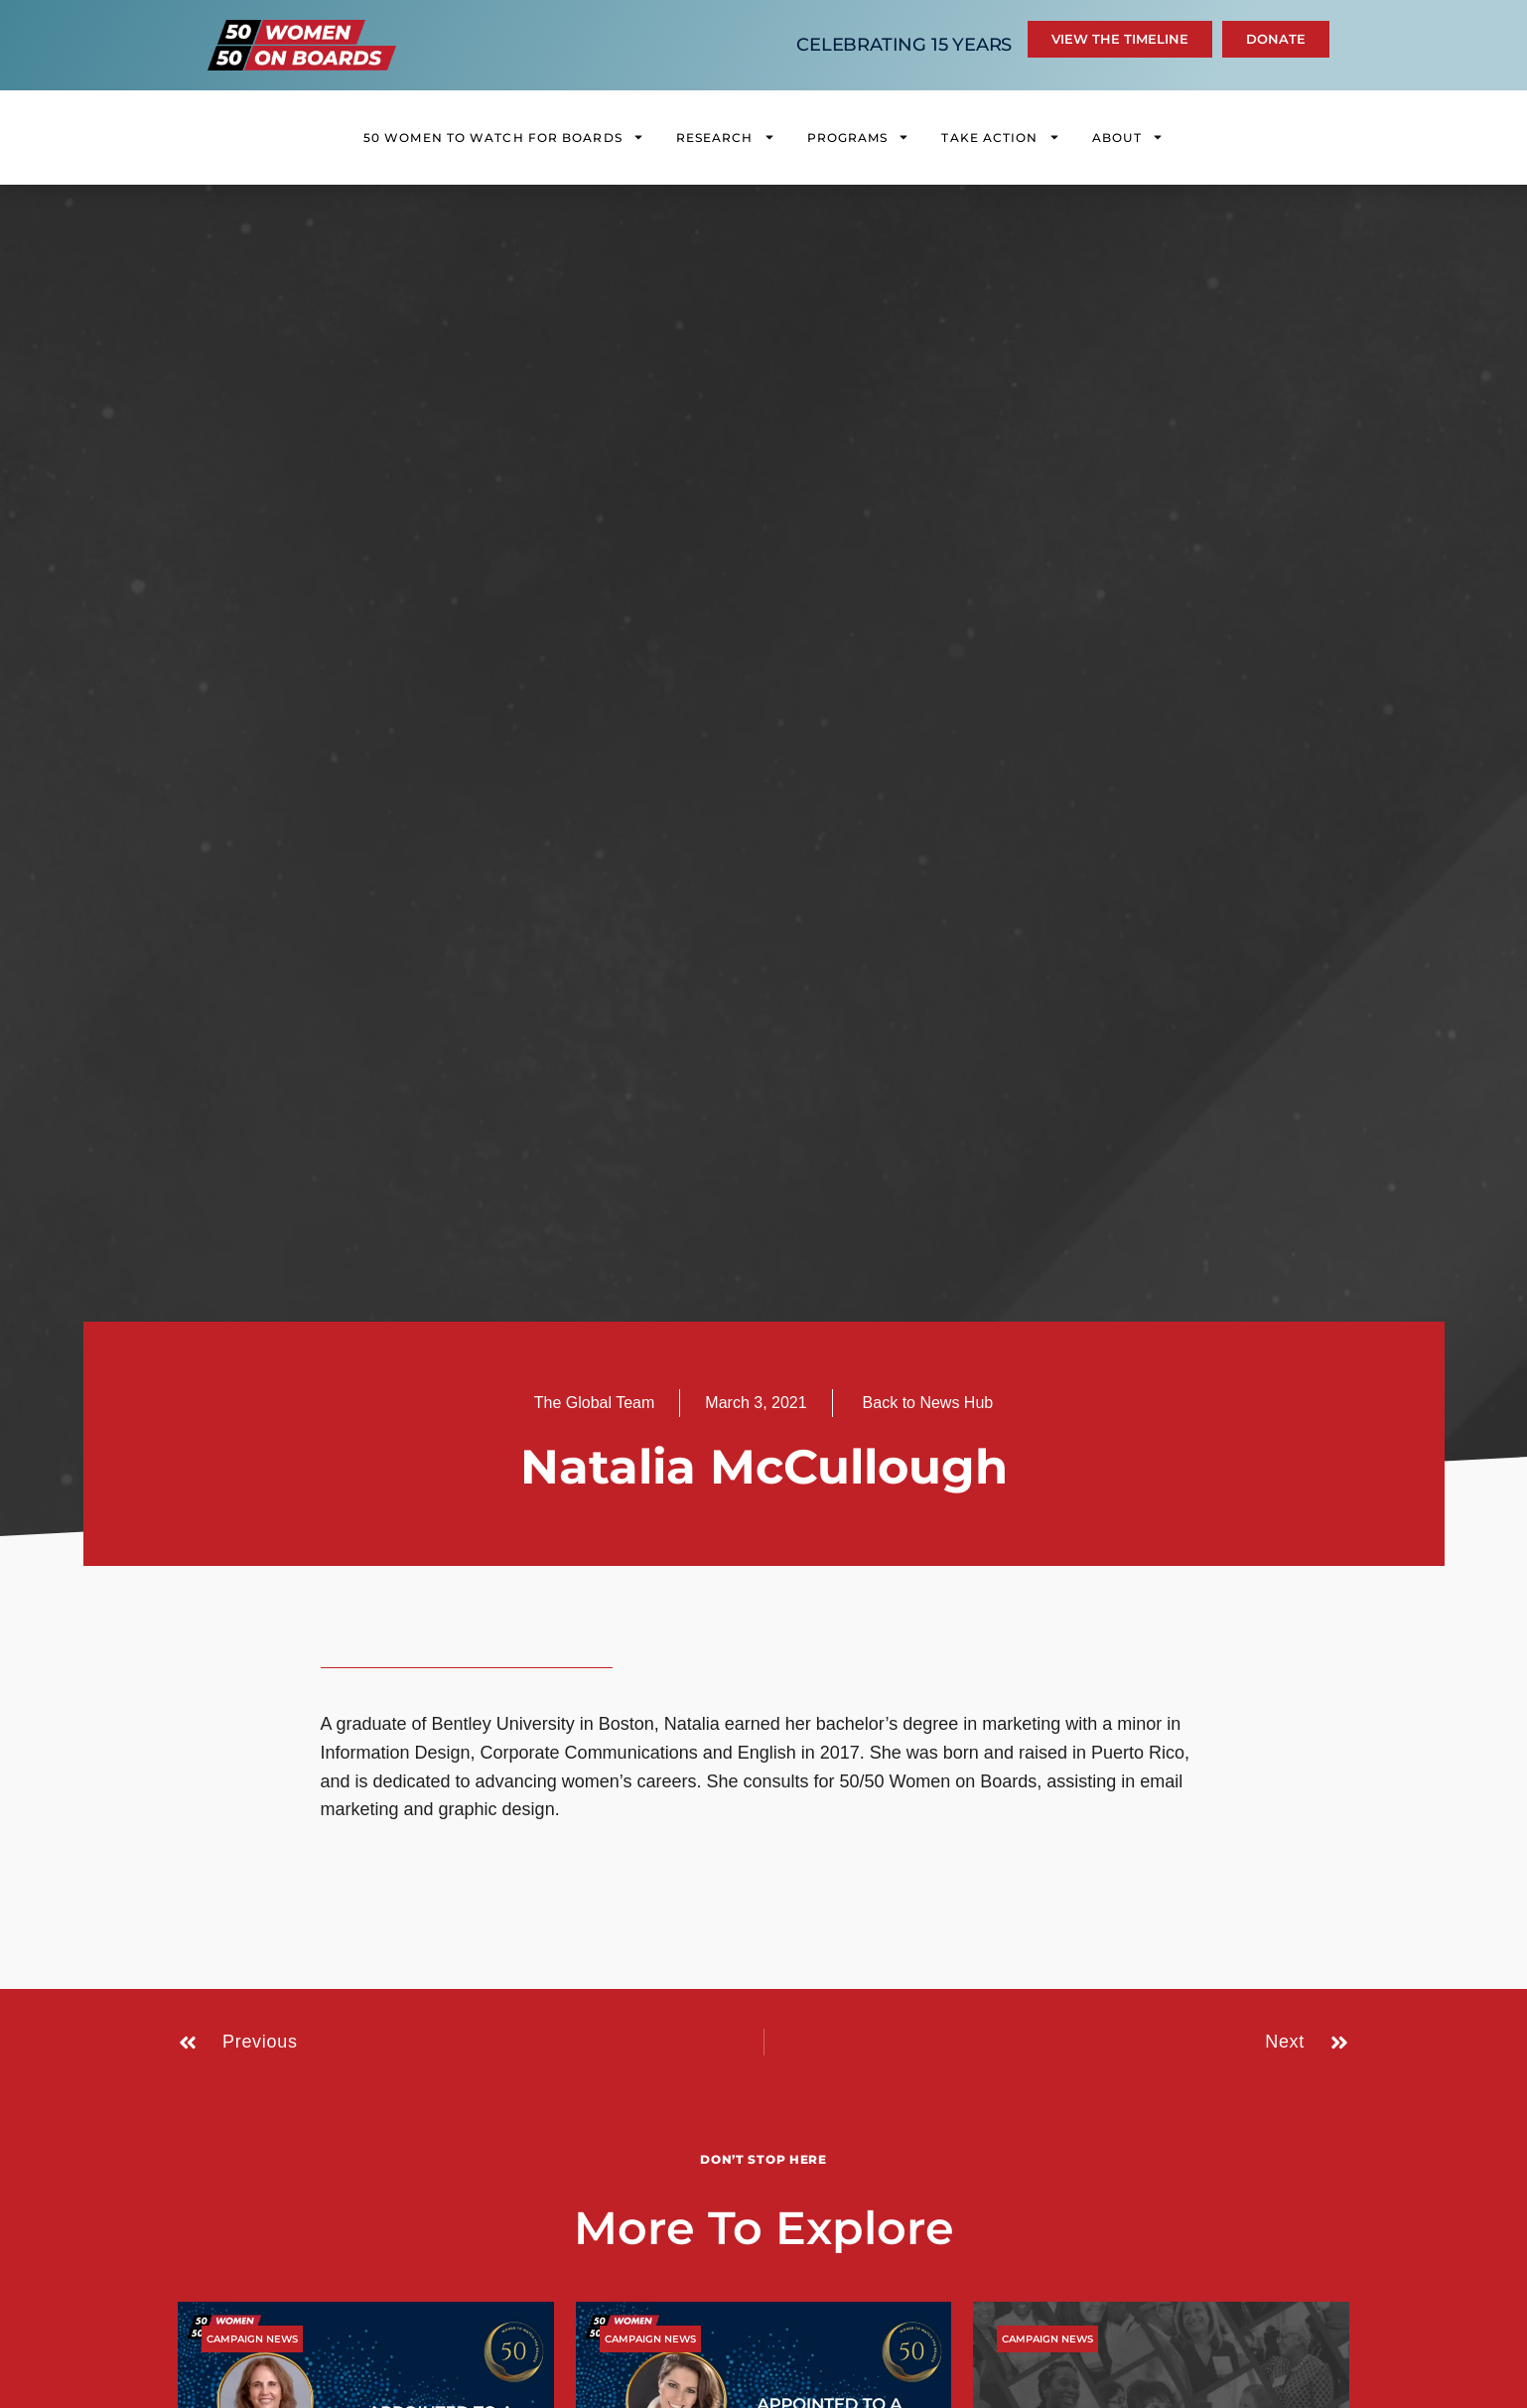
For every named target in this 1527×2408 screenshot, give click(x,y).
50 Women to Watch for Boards (503, 137)
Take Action (1000, 137)
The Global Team (594, 1402)
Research (725, 137)
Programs (858, 137)
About (1128, 137)
